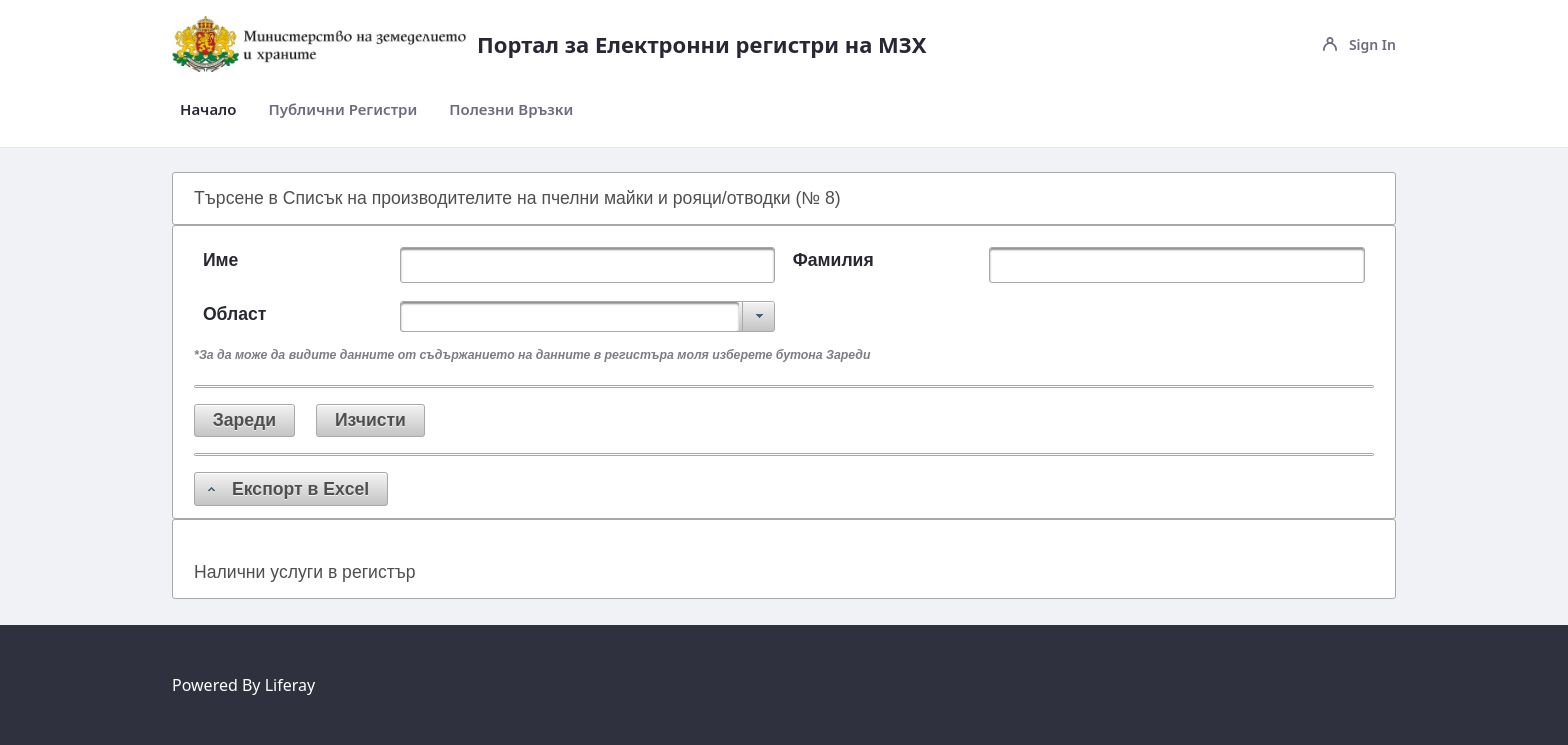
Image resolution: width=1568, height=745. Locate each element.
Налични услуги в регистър (304, 572)
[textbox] (588, 265)
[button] (244, 421)
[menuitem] (208, 109)
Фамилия (833, 260)
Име (220, 260)
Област (234, 314)
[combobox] (588, 316)
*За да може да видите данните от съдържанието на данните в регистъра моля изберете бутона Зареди (532, 355)
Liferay (290, 685)
